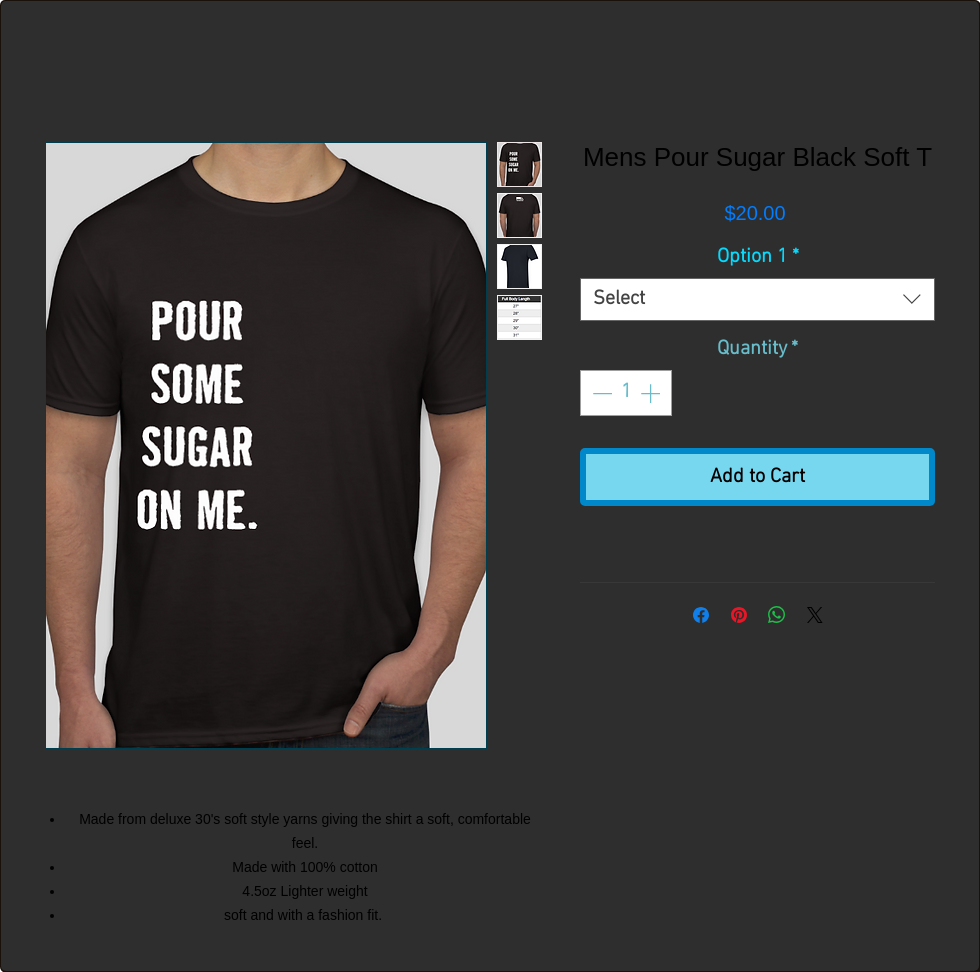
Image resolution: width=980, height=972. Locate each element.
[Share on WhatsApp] (777, 615)
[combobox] (757, 299)
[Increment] (652, 393)
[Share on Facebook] (701, 615)
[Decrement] (600, 393)
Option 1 (758, 257)
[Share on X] (815, 615)
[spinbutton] (626, 393)
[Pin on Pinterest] (739, 615)
